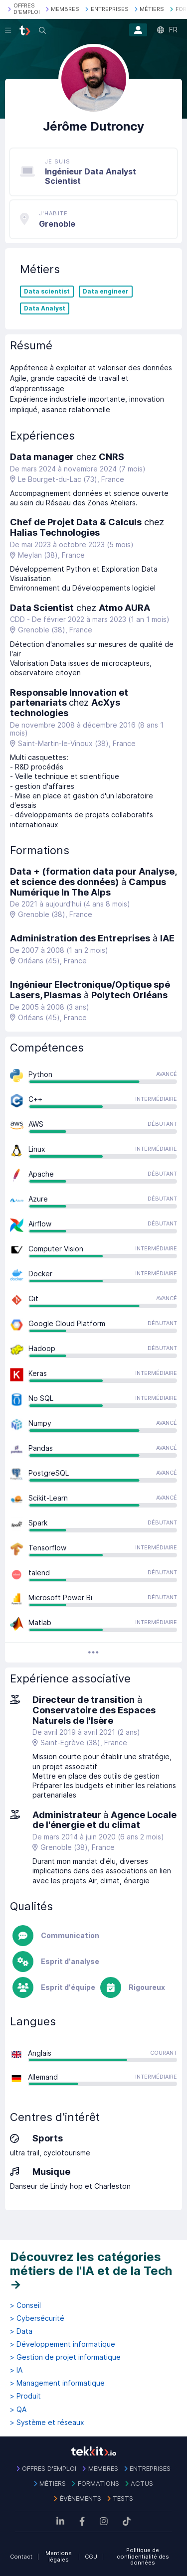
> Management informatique (57, 2383)
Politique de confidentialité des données (143, 2556)
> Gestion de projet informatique (65, 2357)
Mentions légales (58, 2556)
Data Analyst (44, 308)
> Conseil (25, 2305)
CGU (91, 2556)
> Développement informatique (62, 2344)
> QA (18, 2410)
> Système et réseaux (47, 2422)
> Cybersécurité (37, 2318)
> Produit (25, 2396)
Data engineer (106, 292)
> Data (21, 2331)
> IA (16, 2370)
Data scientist (47, 292)
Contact (21, 2556)
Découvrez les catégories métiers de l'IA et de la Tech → (91, 2270)
